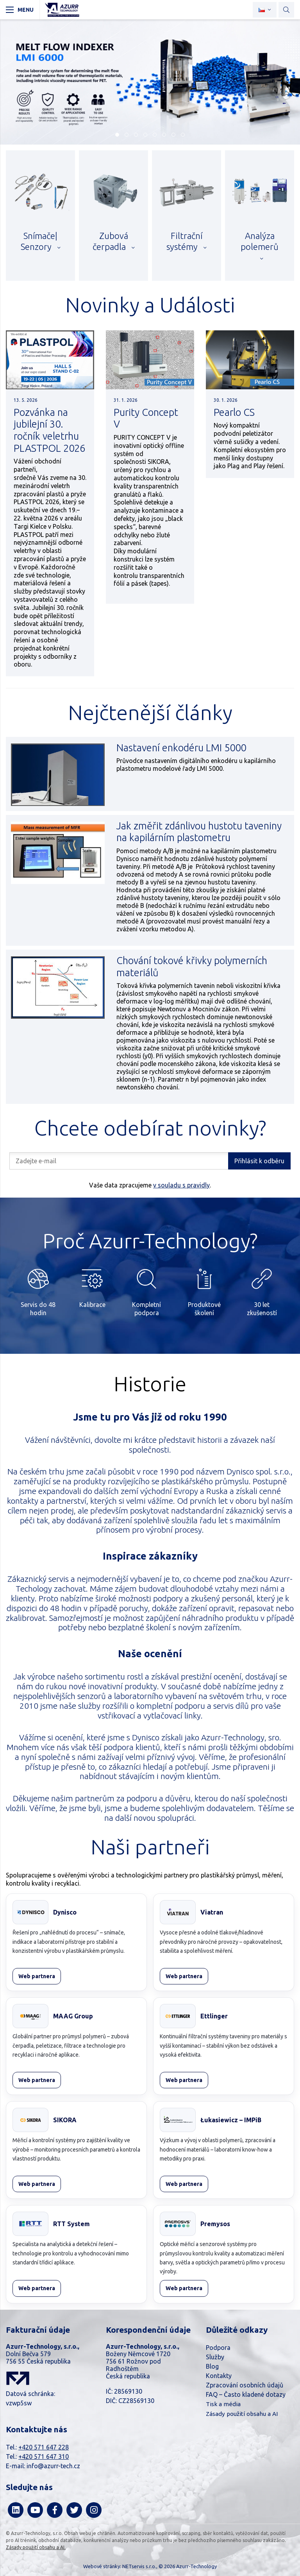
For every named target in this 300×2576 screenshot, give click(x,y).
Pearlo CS (234, 412)
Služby (215, 2356)
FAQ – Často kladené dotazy (246, 2394)
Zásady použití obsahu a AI (242, 2413)
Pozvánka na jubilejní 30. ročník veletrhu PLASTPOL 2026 (49, 430)
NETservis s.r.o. (139, 2566)
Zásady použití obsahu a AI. (36, 2547)
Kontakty (219, 2375)
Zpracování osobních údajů (244, 2385)
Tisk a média (223, 2404)
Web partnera (36, 1976)
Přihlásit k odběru (259, 1160)
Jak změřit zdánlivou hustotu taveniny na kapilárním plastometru (199, 831)
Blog (212, 2366)
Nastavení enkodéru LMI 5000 (181, 747)
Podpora (218, 2347)
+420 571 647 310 (43, 2456)
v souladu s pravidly (181, 1185)
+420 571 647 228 (43, 2447)
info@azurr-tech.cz (53, 2465)
